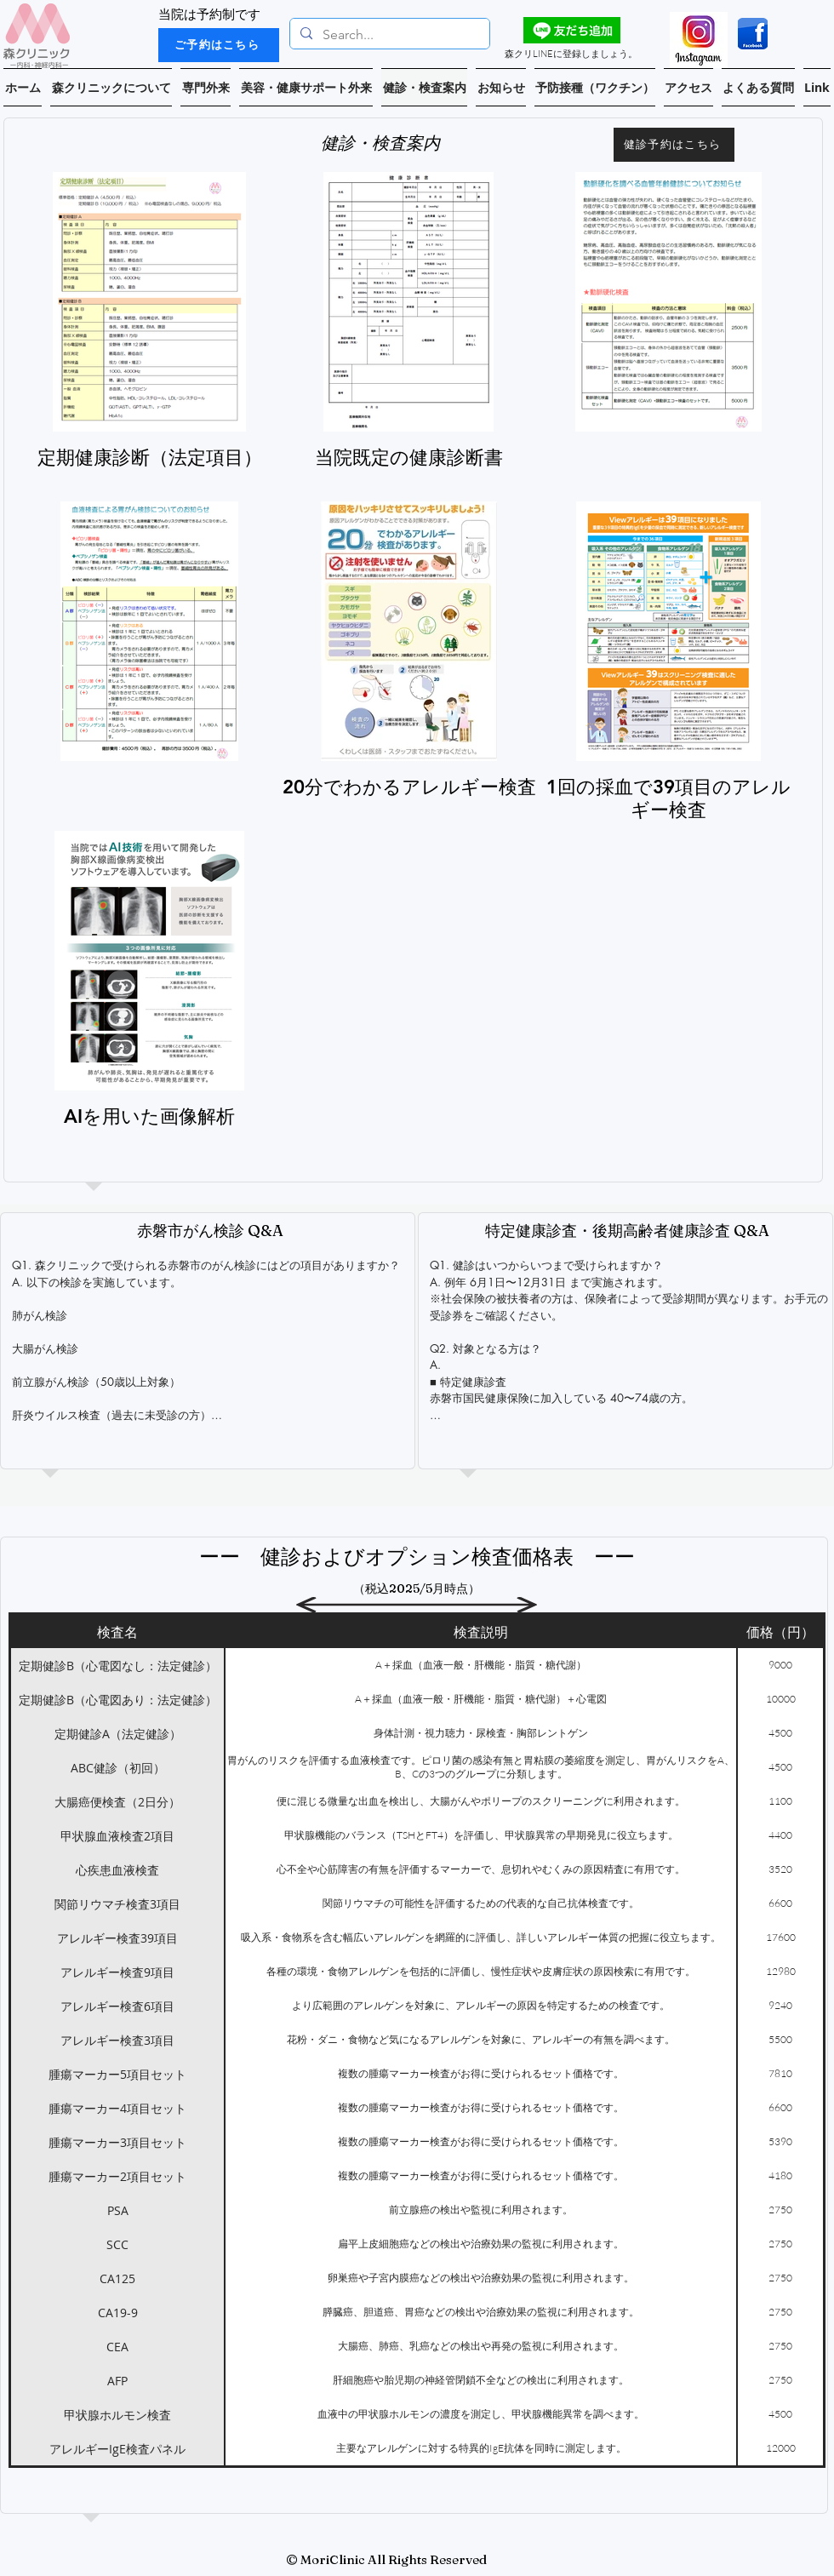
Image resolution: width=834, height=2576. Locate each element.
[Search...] (388, 35)
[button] (111, 87)
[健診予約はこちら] (674, 145)
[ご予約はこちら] (218, 45)
